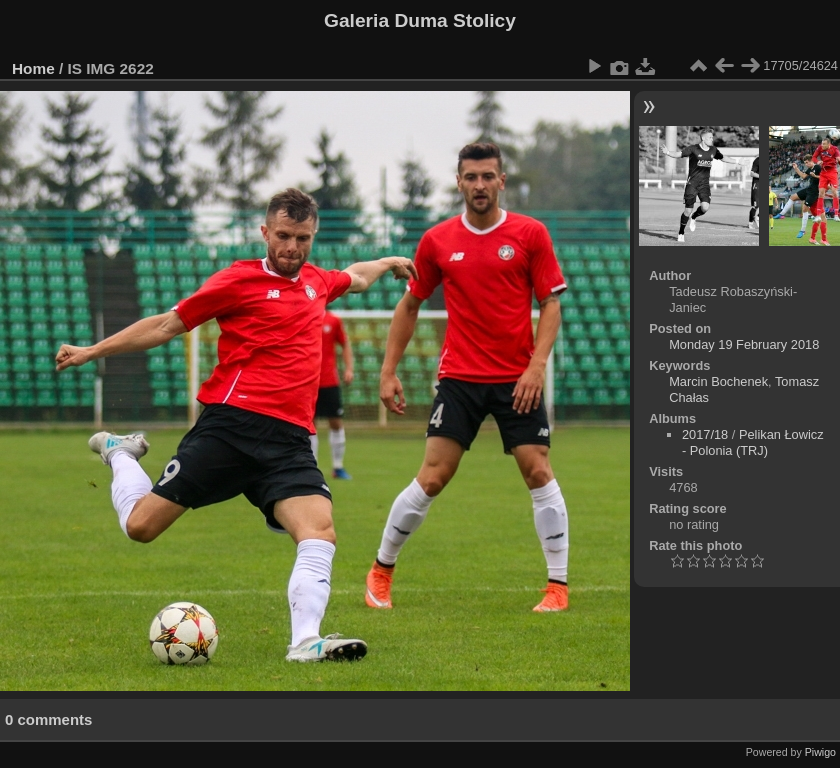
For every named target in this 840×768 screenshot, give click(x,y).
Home (33, 68)
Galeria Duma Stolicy (420, 20)
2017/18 (705, 434)
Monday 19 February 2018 (744, 344)
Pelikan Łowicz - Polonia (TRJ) (753, 442)
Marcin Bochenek (718, 381)
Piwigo (820, 752)
